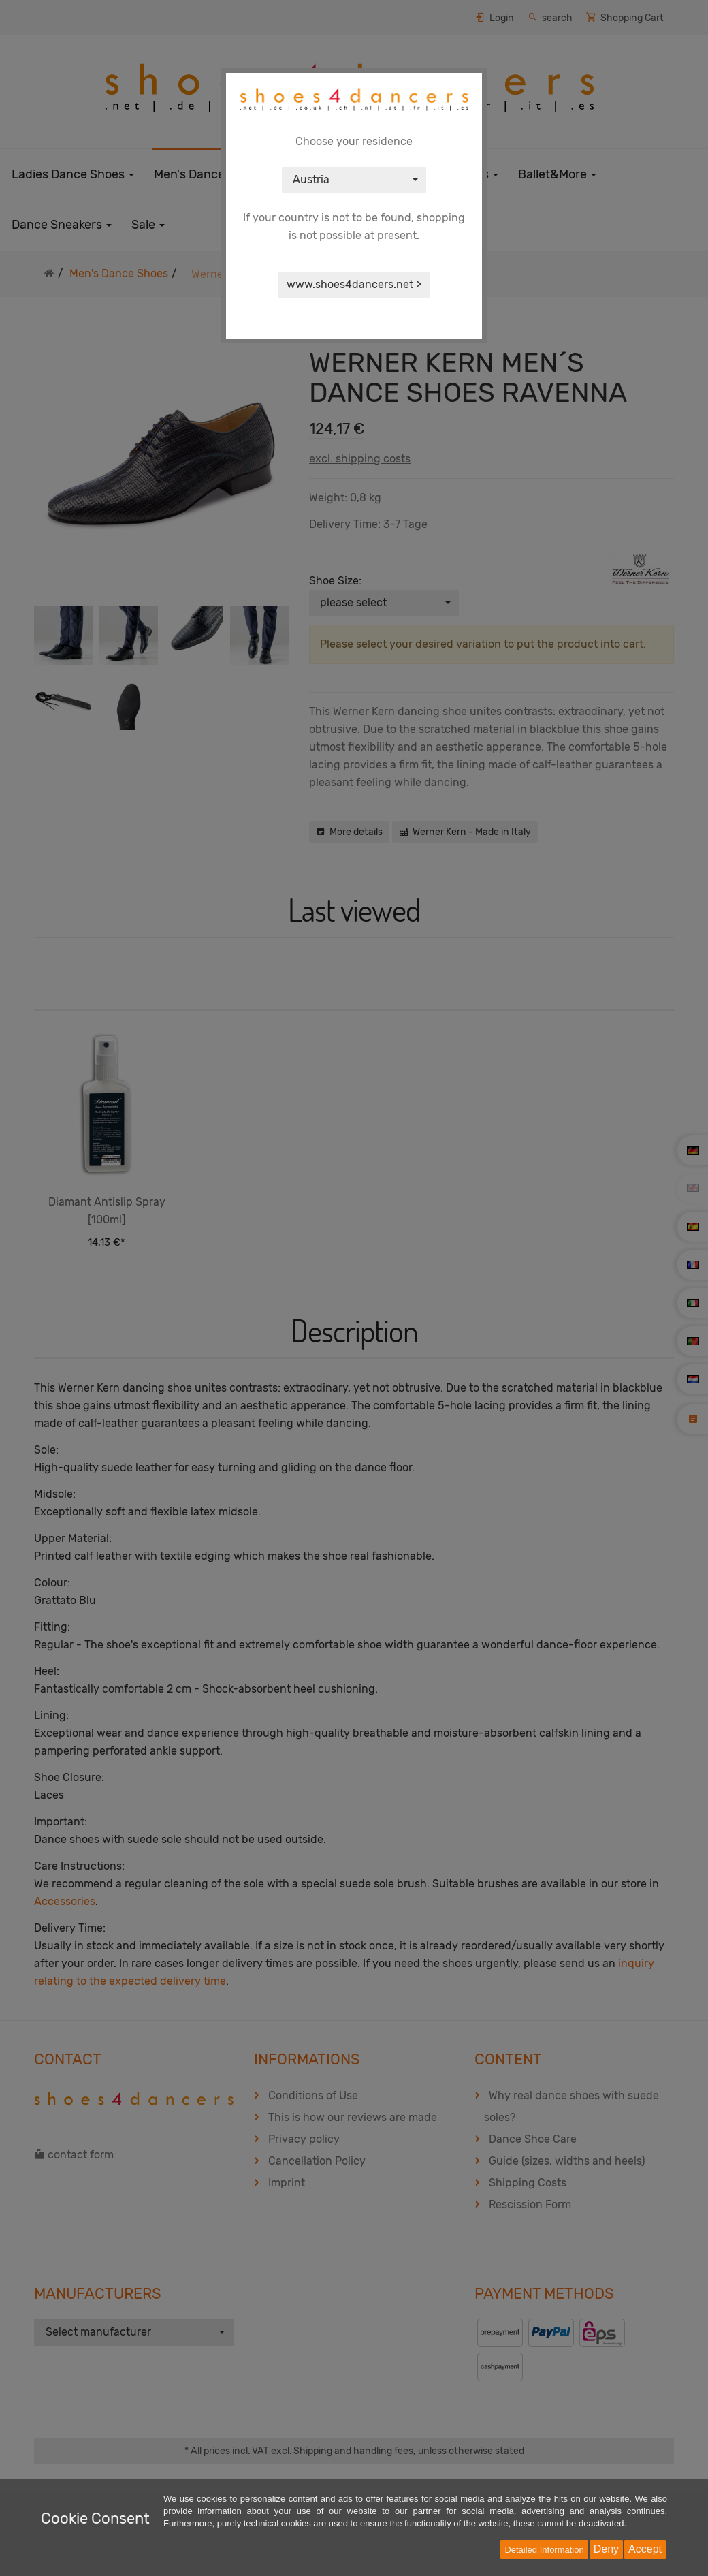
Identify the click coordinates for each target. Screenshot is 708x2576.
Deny (606, 2549)
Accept (645, 2549)
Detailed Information (543, 2550)
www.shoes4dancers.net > (354, 284)
